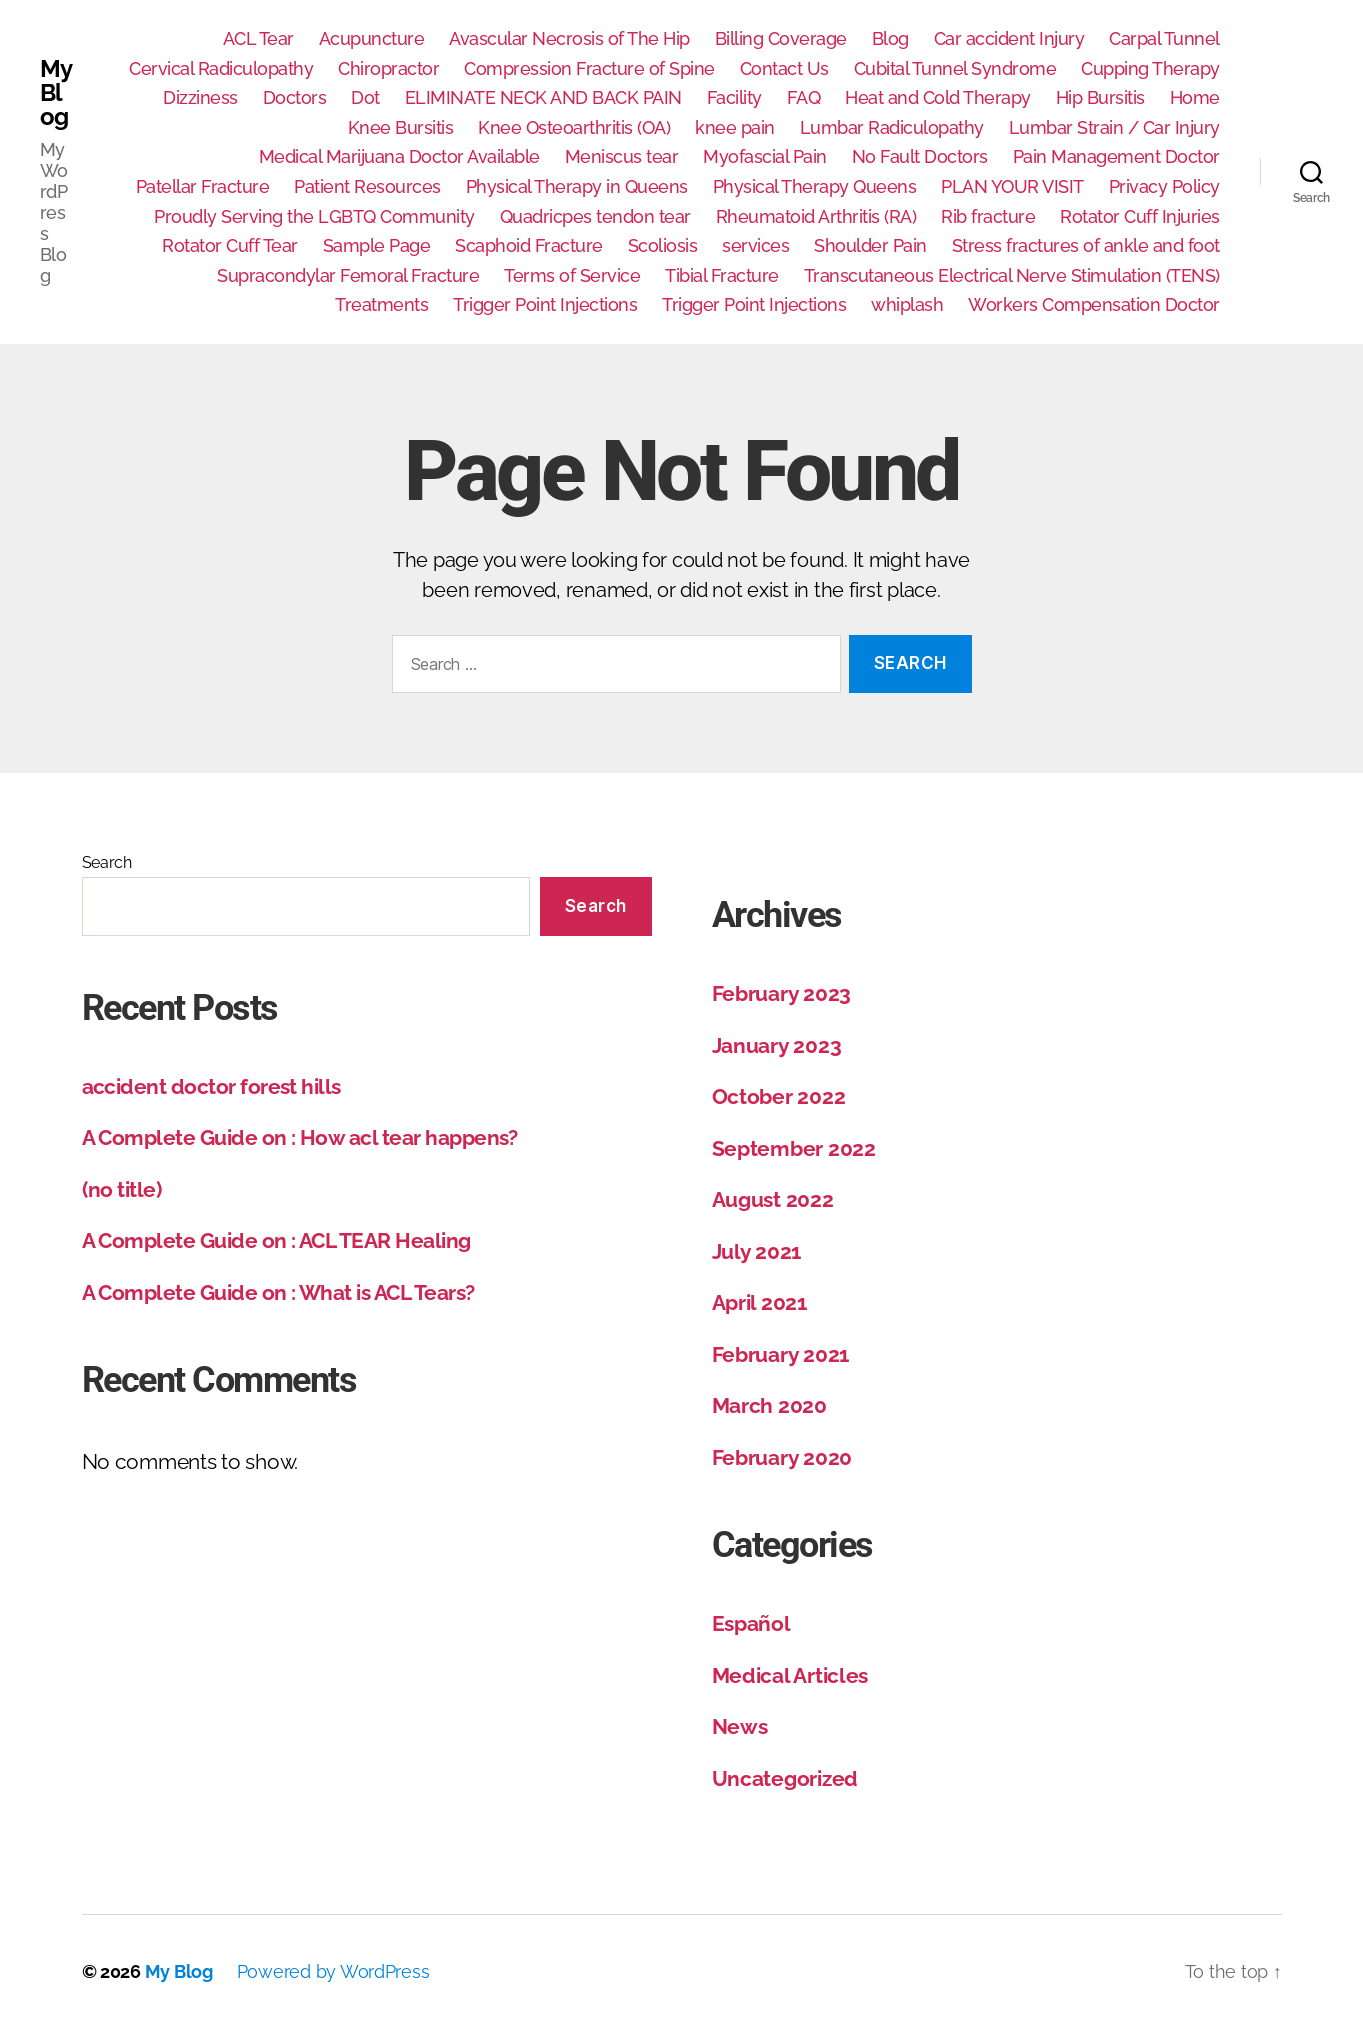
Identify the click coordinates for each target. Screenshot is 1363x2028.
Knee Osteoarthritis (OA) (574, 127)
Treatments (381, 304)
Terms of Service (572, 275)
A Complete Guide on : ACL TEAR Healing (276, 1240)
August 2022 (773, 1199)
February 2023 (782, 993)
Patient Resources (367, 186)
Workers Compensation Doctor (1094, 304)
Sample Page (377, 245)
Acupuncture (372, 38)
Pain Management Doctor (1116, 156)
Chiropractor (388, 68)
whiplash (907, 304)
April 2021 (759, 1302)
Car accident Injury (1009, 38)
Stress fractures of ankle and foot (1086, 245)
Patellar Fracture (203, 186)
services (755, 245)
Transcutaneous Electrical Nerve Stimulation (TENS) (1012, 275)
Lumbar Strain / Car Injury (1114, 127)
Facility (734, 97)
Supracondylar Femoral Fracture (348, 275)
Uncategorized (785, 1778)
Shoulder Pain (870, 245)
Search (107, 862)
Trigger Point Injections (545, 304)
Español (751, 1623)
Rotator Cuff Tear (230, 245)
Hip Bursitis (1100, 97)
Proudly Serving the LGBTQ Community (314, 216)
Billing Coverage (781, 38)
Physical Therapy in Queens (577, 186)
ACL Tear (258, 38)
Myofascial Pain (765, 156)
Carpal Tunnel (1164, 38)
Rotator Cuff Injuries (1140, 216)
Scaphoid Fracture (529, 245)
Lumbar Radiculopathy (892, 127)
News (740, 1726)
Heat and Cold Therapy (938, 97)
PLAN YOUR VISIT (1012, 186)
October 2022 (779, 1096)
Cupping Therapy (1150, 68)
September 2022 (794, 1148)
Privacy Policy (1164, 186)
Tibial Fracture (722, 275)
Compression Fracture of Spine (589, 68)
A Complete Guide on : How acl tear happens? (300, 1137)
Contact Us (784, 68)
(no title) (122, 1189)
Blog (890, 38)
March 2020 (769, 1405)
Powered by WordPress (333, 1971)
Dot (365, 97)
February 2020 (782, 1457)
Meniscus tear (622, 156)
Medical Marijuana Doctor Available (399, 156)
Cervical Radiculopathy (221, 68)
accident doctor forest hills (211, 1086)
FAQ (804, 97)
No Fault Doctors (920, 156)
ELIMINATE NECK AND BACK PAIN (543, 97)
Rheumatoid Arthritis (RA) (816, 216)
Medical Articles (790, 1675)
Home (1195, 97)
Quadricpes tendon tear (595, 216)
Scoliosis (663, 245)
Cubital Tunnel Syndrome (955, 68)
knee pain (735, 127)
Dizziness (200, 97)
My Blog (55, 93)
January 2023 (777, 1045)
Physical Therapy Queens (815, 186)
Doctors (295, 97)
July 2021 (757, 1251)
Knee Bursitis (401, 127)
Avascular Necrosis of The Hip (569, 38)
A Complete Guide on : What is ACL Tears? (278, 1292)
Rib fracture (988, 216)
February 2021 (781, 1354)
